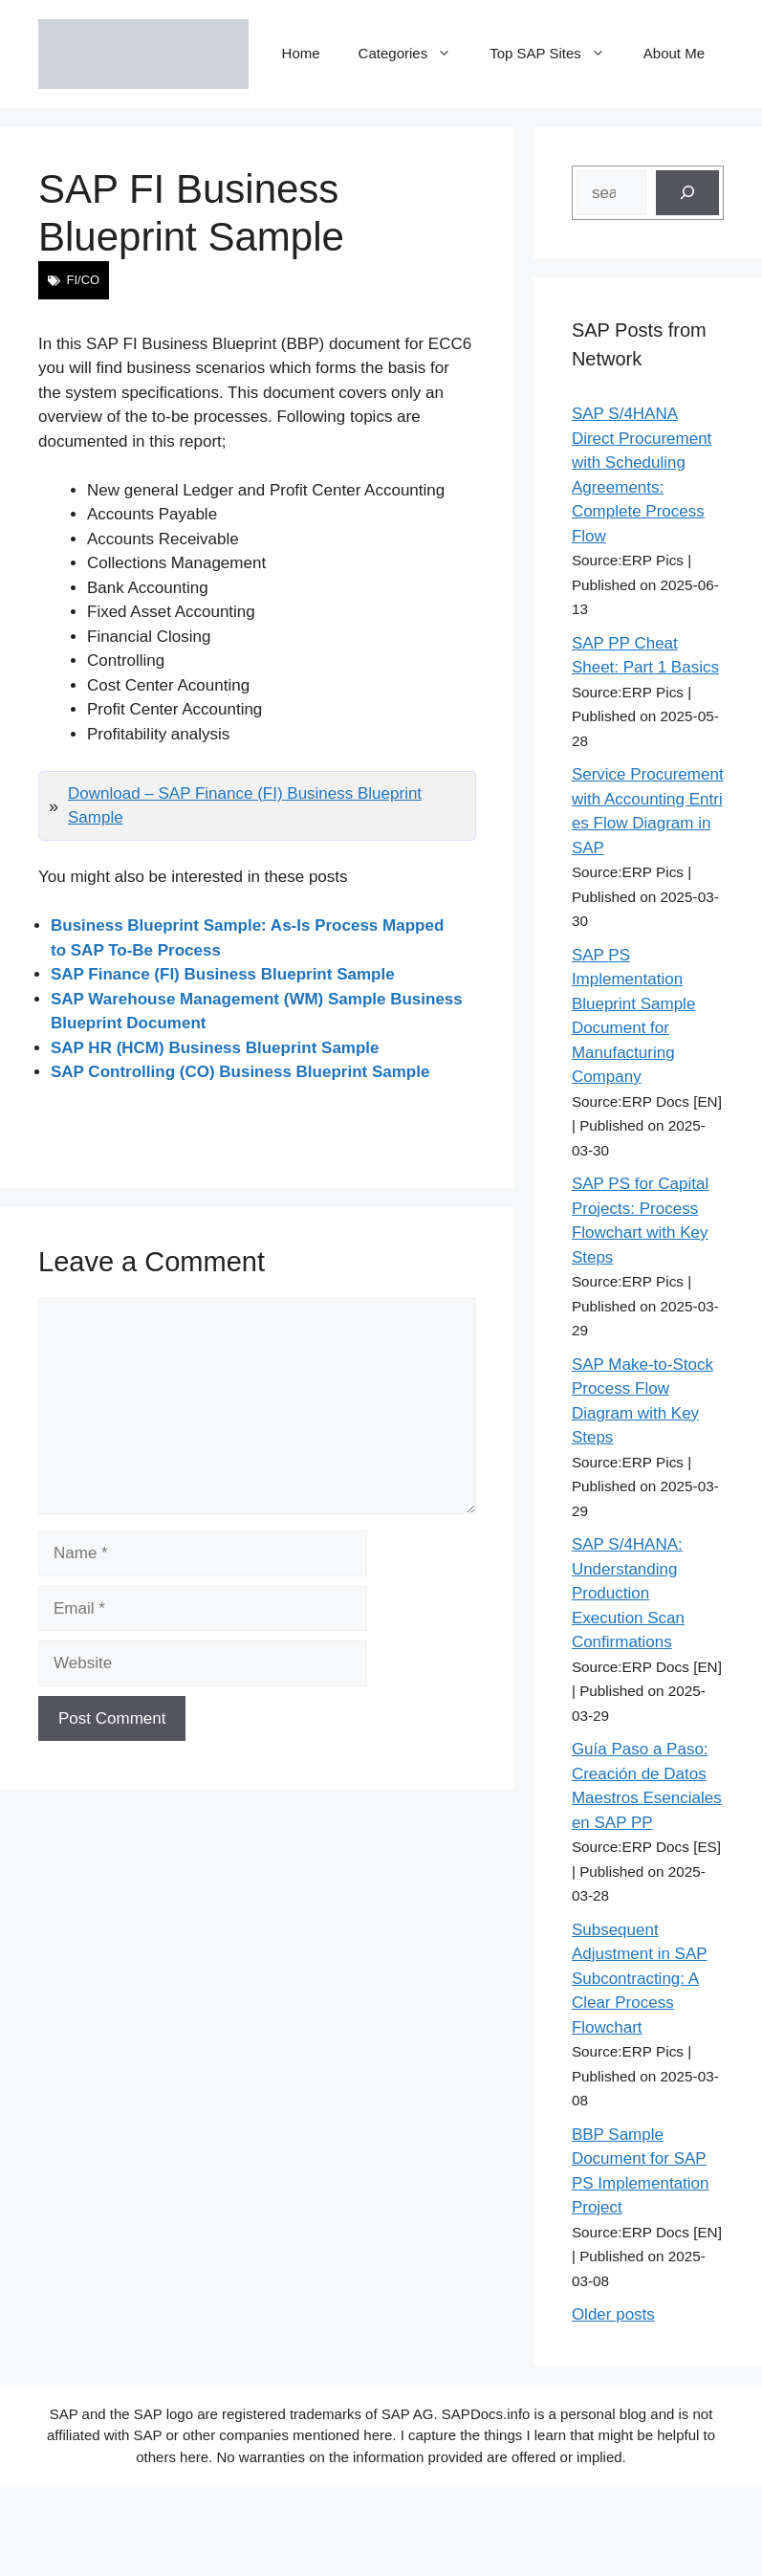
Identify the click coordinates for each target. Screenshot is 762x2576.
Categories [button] (415, 53)
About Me (674, 53)
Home (301, 53)
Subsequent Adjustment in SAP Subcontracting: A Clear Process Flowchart (640, 1979)
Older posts (613, 2314)
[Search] (687, 193)
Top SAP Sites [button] (557, 53)
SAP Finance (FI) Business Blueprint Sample (223, 974)
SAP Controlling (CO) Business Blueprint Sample (240, 1072)
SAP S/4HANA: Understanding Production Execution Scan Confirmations (628, 1593)
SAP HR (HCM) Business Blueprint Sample (215, 1048)
